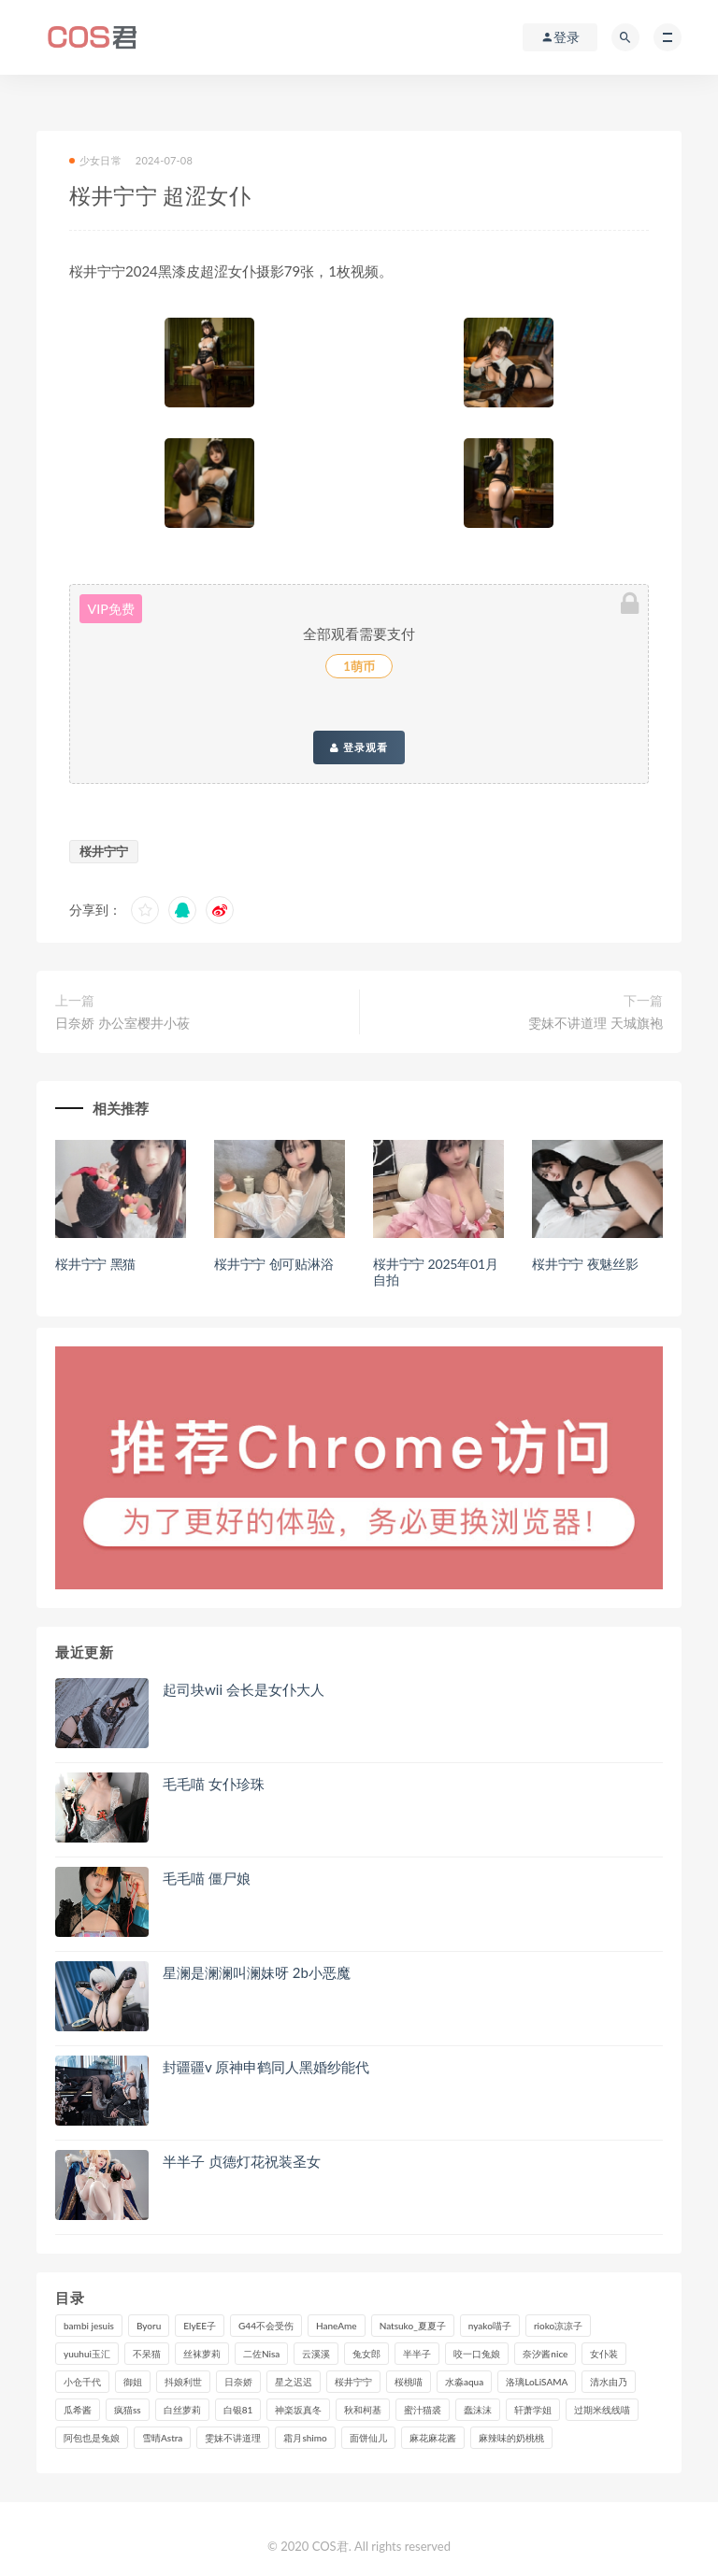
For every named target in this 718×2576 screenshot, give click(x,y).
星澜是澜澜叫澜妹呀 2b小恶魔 (257, 1972)
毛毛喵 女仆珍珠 (214, 1783)
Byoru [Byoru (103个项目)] (148, 2325)
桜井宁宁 (103, 851)
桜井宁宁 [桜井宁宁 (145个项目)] (353, 2381)
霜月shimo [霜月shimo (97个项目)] (304, 2437)
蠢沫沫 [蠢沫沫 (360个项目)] (478, 2409)
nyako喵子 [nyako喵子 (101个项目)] (489, 2325)
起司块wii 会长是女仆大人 (243, 1689)
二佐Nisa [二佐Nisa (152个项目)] (261, 2353)
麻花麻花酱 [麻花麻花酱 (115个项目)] (432, 2437)
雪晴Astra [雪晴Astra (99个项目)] (162, 2437)
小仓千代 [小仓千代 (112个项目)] (82, 2381)
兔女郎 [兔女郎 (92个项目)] (366, 2353)
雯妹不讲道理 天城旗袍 (595, 1023)
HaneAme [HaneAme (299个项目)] (336, 2325)
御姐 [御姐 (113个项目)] (132, 2381)
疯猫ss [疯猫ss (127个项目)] (127, 2409)
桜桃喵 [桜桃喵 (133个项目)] (409, 2381)
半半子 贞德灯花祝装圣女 (242, 2161)
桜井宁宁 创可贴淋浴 (274, 1264)
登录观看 (359, 747)
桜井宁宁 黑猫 (95, 1264)
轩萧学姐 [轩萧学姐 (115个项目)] (533, 2409)
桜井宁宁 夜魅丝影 (585, 1264)
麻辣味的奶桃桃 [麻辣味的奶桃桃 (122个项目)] (511, 2437)
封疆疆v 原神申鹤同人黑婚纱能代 (266, 2066)
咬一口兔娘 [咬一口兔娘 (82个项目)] (476, 2353)
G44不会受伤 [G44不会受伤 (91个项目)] (266, 2325)
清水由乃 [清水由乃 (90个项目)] (608, 2381)
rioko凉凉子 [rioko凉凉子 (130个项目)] (558, 2325)
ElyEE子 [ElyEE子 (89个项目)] (199, 2325)
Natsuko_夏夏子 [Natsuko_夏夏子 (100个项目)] (413, 2325)
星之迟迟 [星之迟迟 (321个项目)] (293, 2381)
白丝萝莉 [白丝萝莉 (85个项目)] (182, 2409)
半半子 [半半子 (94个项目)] (417, 2353)
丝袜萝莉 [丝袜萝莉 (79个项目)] (202, 2353)
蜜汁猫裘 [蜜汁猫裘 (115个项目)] (422, 2409)
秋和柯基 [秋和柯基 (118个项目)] (362, 2409)
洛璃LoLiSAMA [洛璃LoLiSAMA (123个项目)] (536, 2381)
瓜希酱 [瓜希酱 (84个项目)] (78, 2409)
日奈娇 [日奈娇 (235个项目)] (238, 2381)
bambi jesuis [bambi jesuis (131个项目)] (89, 2325)
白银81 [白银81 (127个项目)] (238, 2409)
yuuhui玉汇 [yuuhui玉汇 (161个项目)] (87, 2353)
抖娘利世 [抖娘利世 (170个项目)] (183, 2381)
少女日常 (95, 160)
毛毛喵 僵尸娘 (207, 1878)
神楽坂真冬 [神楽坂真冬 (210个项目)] (298, 2409)
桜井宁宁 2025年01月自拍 (435, 1272)
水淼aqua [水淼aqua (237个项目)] (464, 2381)
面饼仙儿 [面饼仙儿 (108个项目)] (368, 2437)
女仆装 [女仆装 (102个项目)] (604, 2353)
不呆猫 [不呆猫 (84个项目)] (147, 2353)
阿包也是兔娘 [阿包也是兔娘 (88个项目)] (92, 2437)
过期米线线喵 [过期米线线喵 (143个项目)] (602, 2409)
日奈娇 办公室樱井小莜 (122, 1023)
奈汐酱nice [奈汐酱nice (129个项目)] (545, 2353)
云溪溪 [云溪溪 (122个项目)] (316, 2353)
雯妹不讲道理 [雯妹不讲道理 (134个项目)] (233, 2437)
